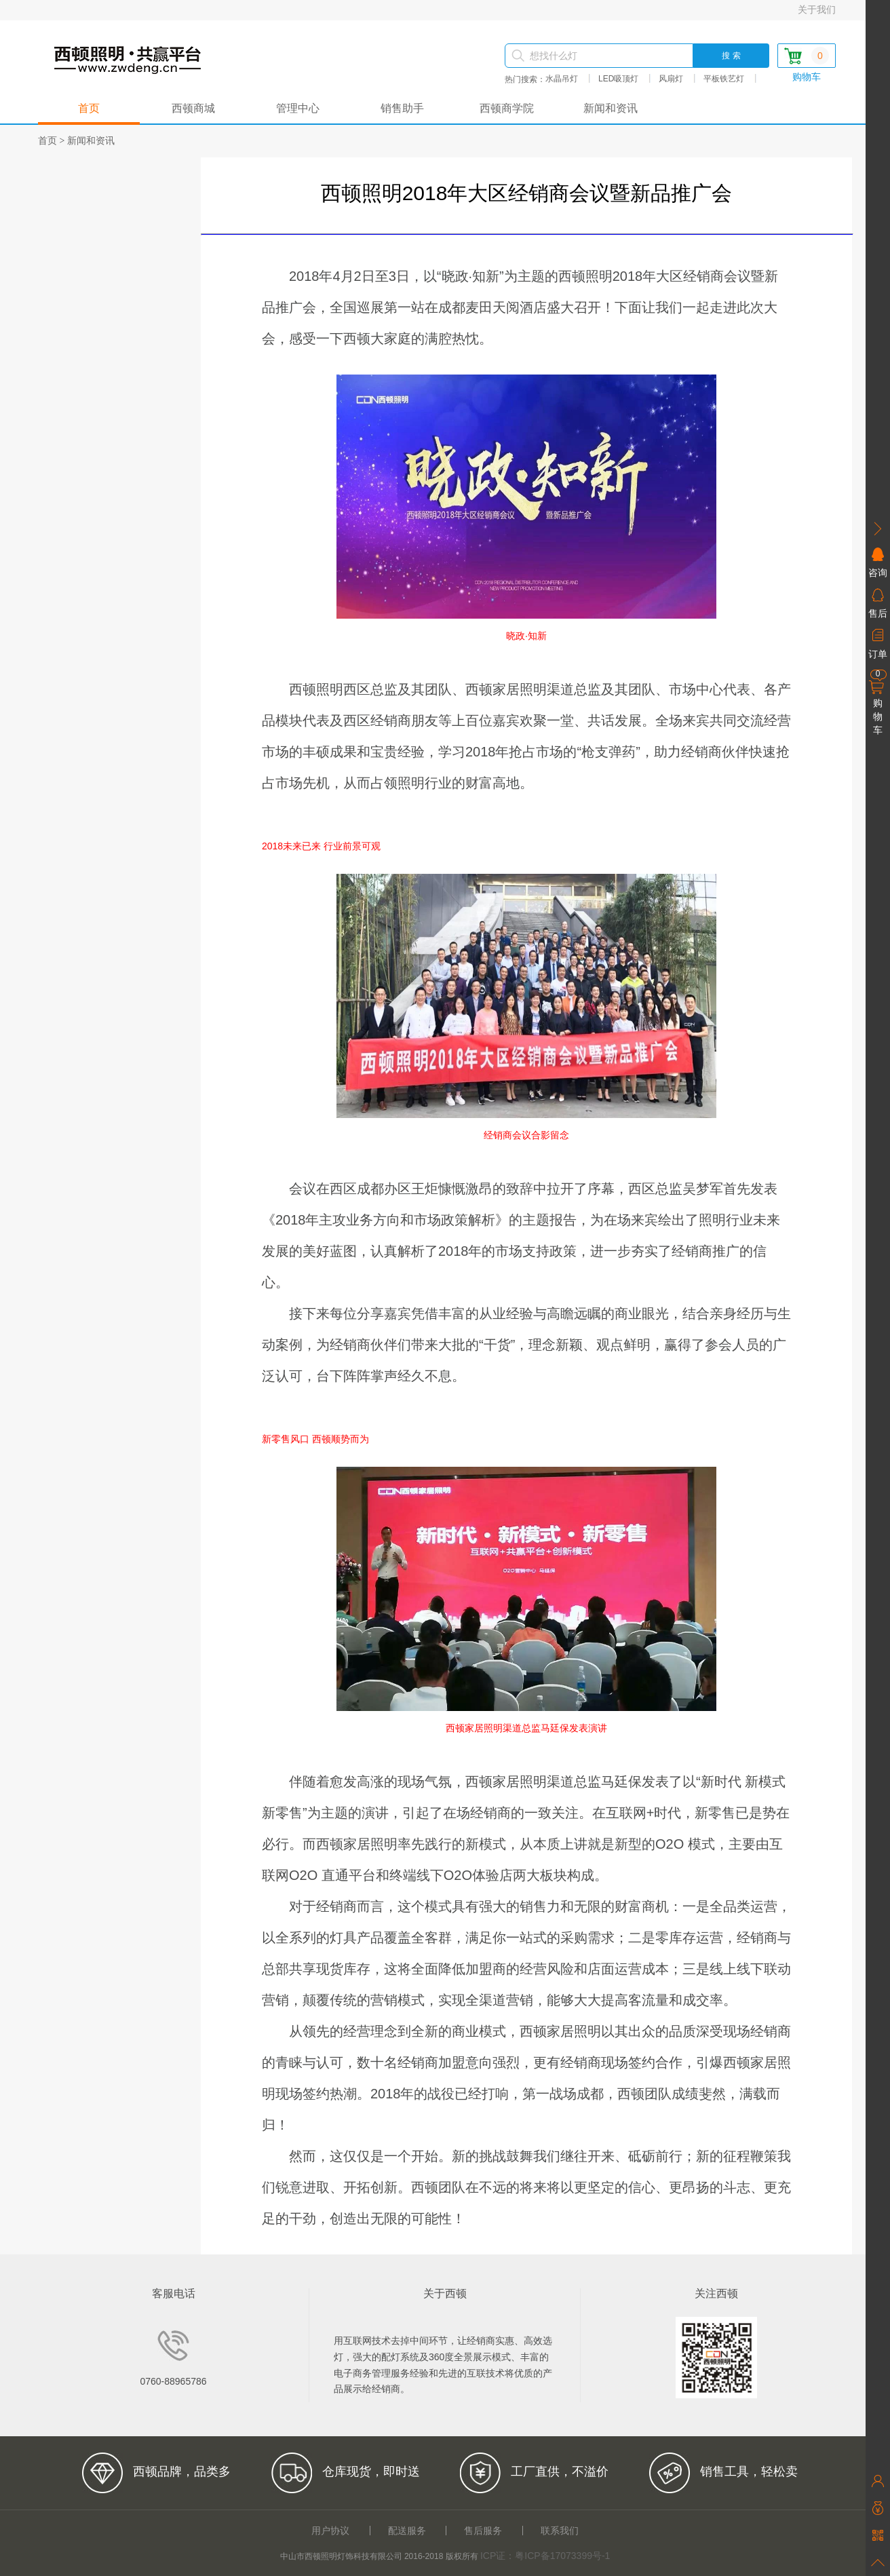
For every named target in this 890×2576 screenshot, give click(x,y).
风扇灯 (671, 78)
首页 (89, 108)
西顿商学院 (507, 108)
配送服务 (407, 2530)
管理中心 (298, 108)
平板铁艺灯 (723, 78)
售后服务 (483, 2530)
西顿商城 (193, 108)
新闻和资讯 (610, 108)
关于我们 (817, 9)
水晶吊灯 (561, 78)
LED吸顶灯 (618, 78)
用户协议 (330, 2530)
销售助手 (402, 108)
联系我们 (560, 2530)
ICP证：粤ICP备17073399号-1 (545, 2555)
